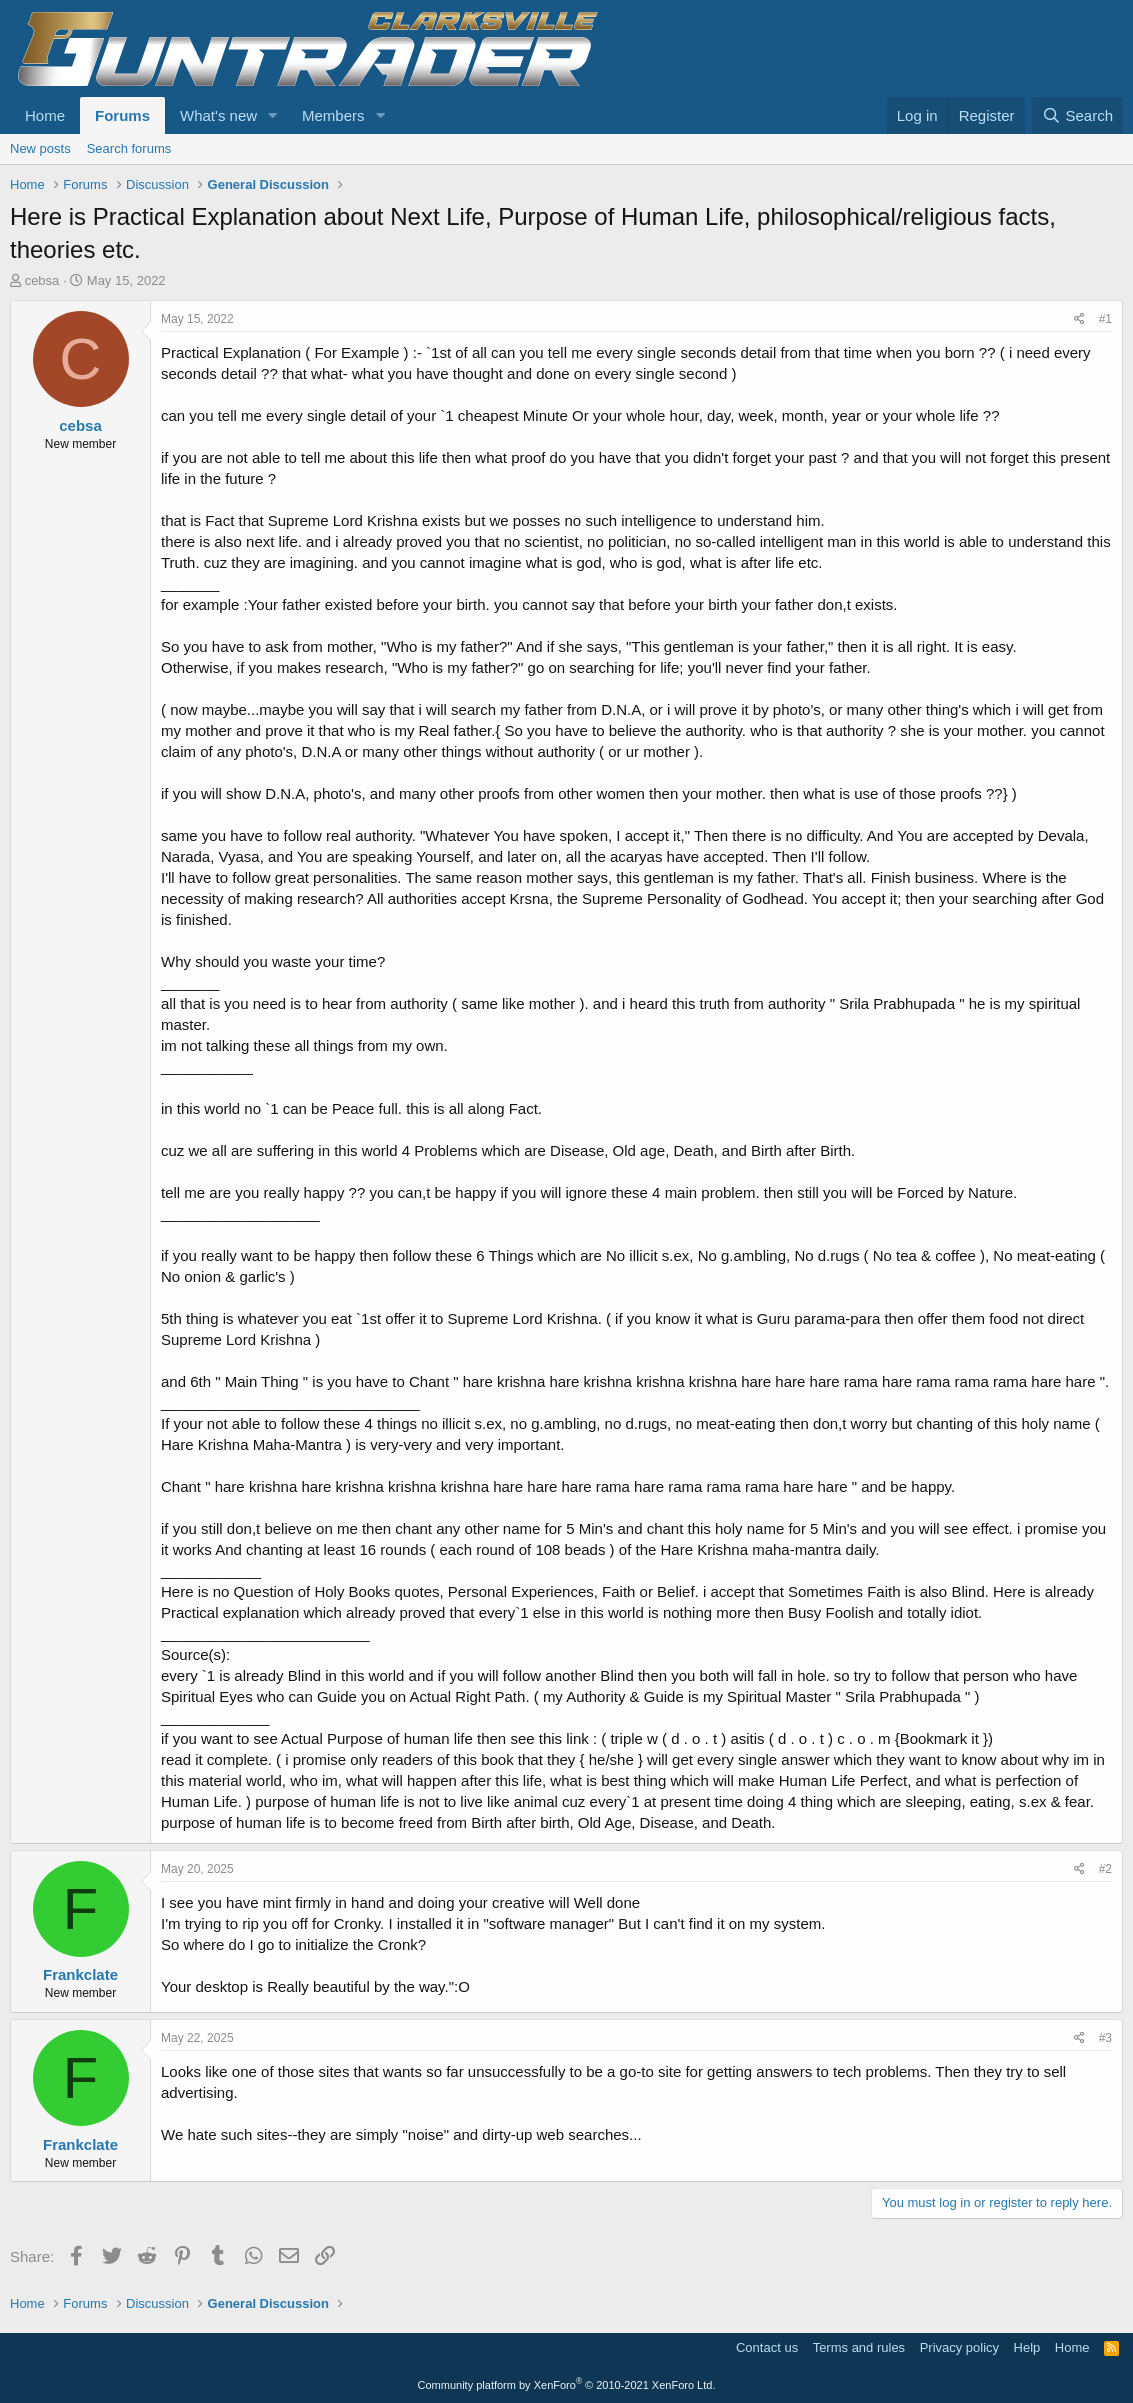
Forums (122, 115)
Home (45, 115)
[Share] (1079, 319)
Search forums (129, 148)
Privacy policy (959, 2347)
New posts (40, 148)
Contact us (767, 2347)
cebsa (42, 280)
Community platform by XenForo (567, 2385)
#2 (1105, 1869)
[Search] (1077, 115)
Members (333, 115)
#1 (1105, 319)
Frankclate (80, 1974)
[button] (273, 115)
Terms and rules (859, 2347)
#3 (1105, 2038)
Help (1027, 2347)
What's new (218, 115)
